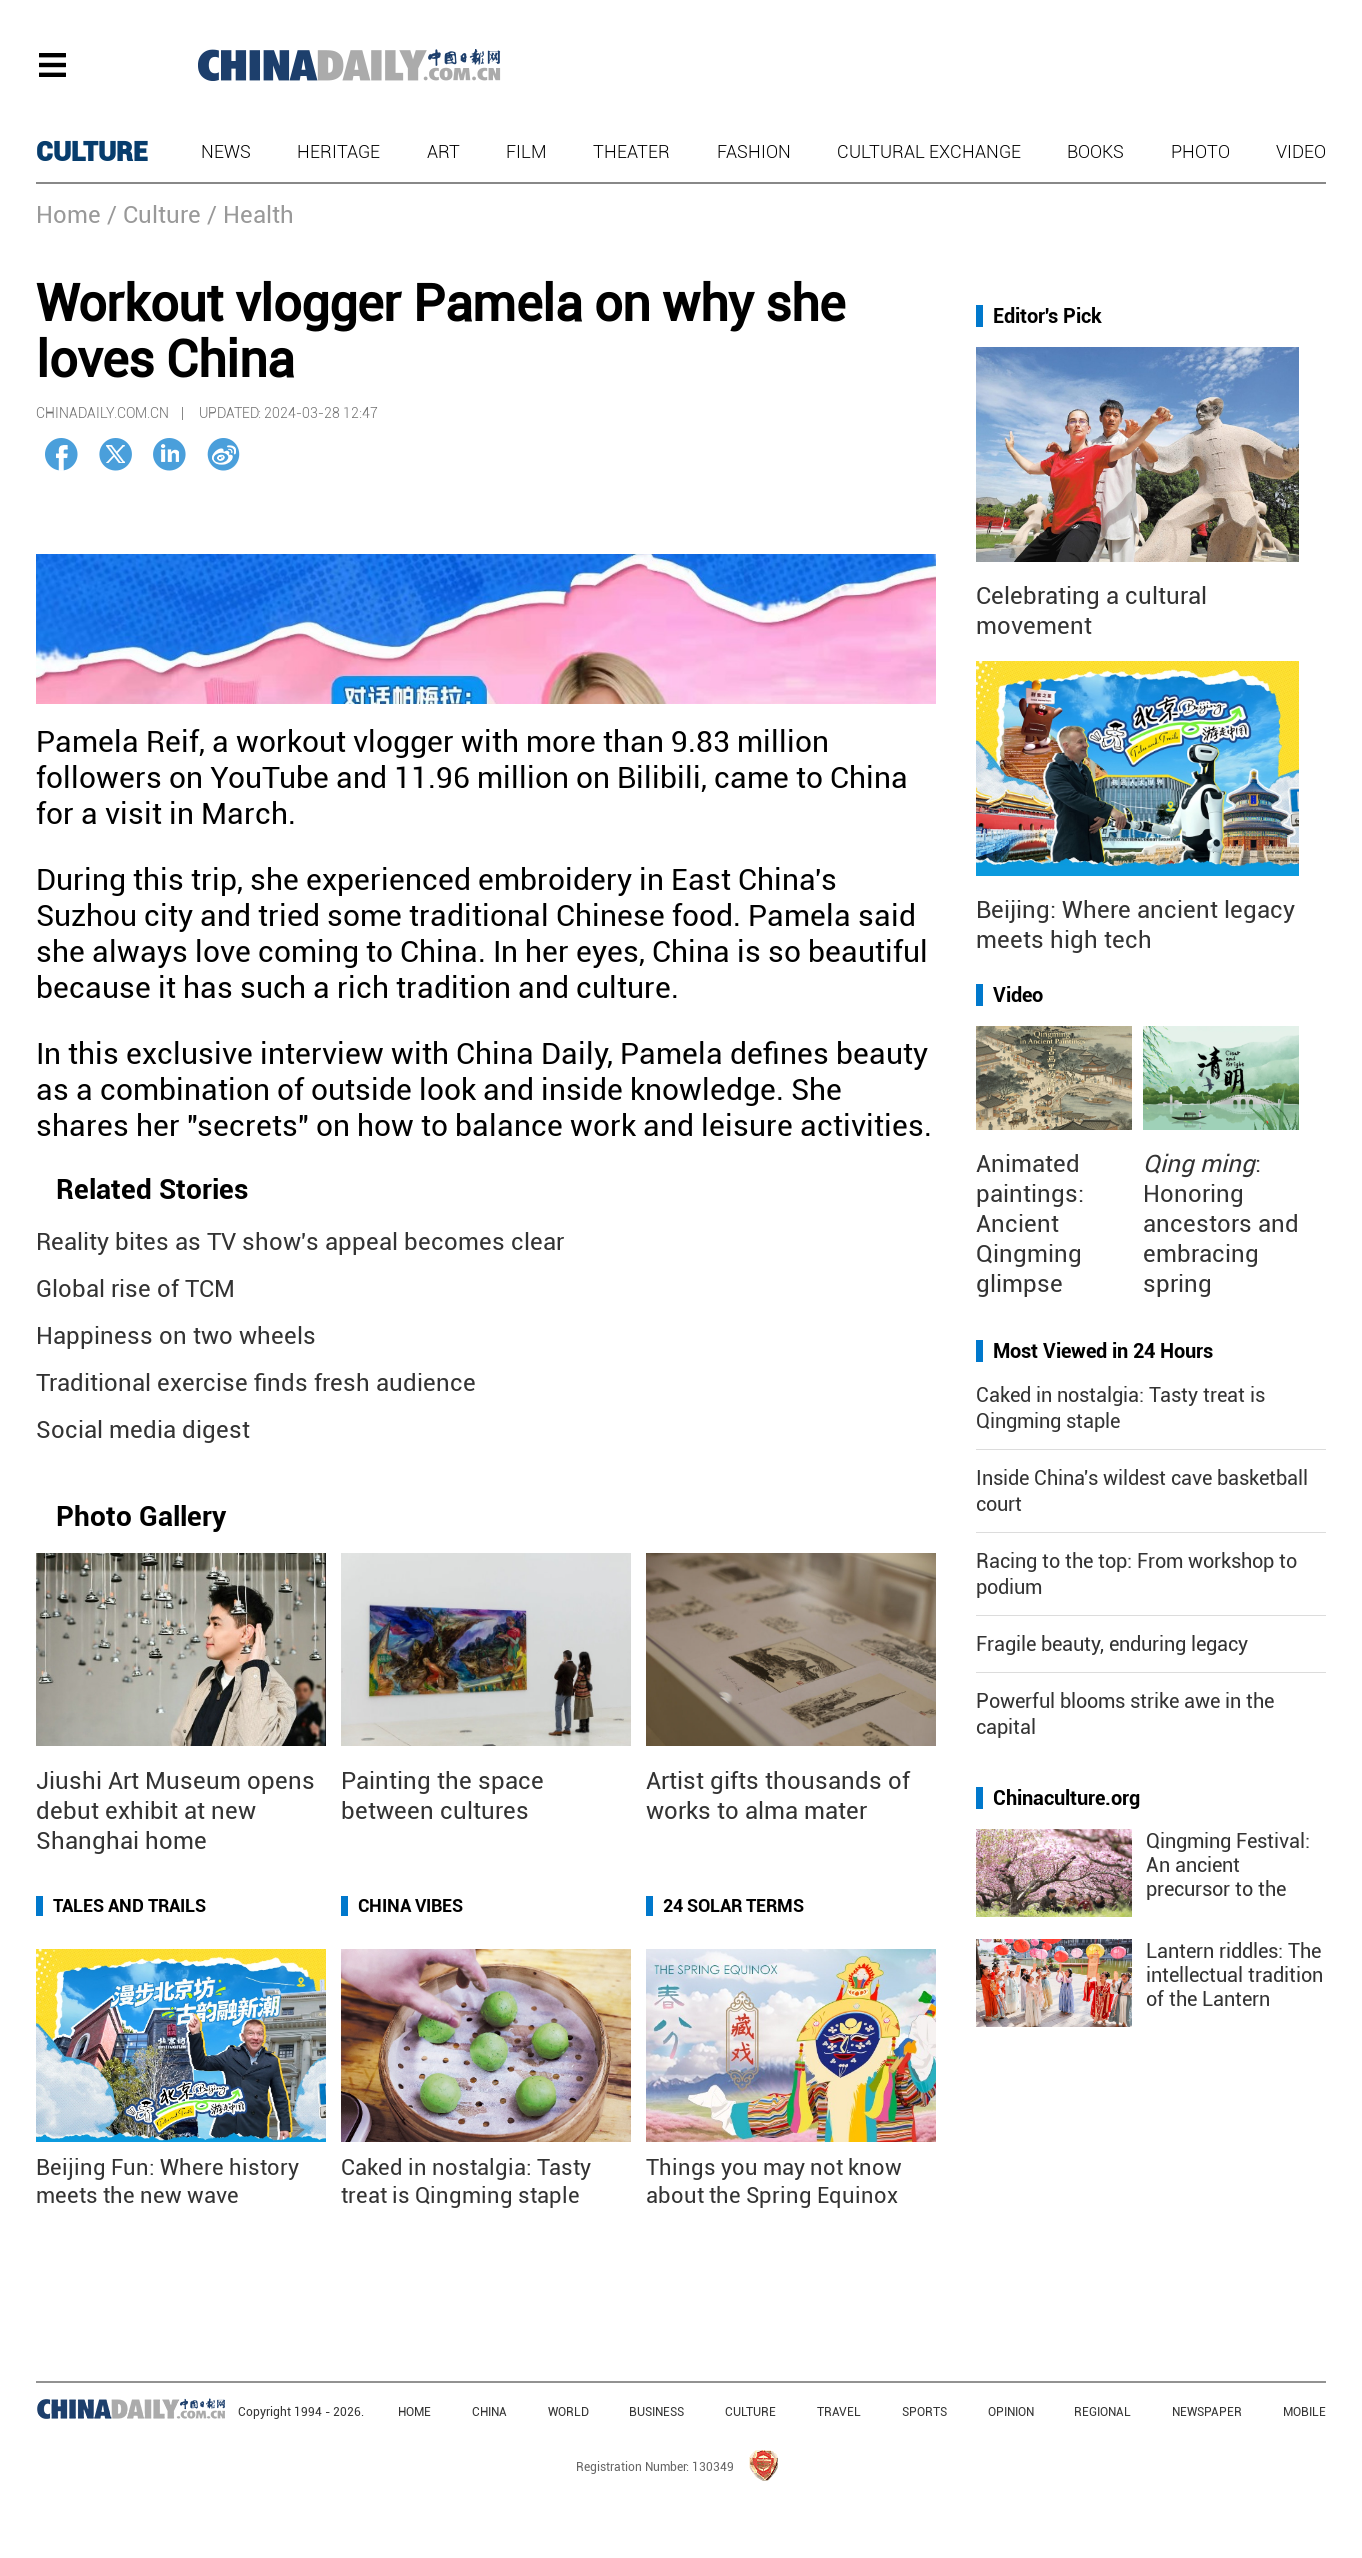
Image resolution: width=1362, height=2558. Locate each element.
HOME (414, 2412)
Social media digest (143, 1430)
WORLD (568, 2412)
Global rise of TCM (135, 1289)
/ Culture (154, 215)
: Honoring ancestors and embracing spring (1221, 1224)
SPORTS (924, 2412)
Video (1301, 151)
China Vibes (410, 1905)
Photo (1200, 151)
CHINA (489, 2412)
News (226, 151)
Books (1095, 151)
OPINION (1011, 2412)
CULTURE (92, 152)
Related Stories (152, 1189)
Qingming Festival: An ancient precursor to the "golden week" (1228, 1877)
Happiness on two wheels (176, 1336)
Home (68, 215)
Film (526, 151)
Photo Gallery (141, 1516)
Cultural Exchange (929, 151)
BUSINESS (656, 2412)
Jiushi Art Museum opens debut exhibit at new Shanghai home (175, 1811)
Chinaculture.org (1066, 1798)
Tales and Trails (129, 1905)
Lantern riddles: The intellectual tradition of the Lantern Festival (1234, 1987)
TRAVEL (839, 2412)
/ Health (250, 215)
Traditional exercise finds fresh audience (256, 1383)
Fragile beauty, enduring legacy (1112, 1644)
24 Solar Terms (733, 1905)
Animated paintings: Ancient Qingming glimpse (1030, 1224)
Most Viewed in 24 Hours (1103, 1351)
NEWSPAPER (1207, 2412)
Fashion (754, 151)
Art (443, 151)
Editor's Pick (1047, 316)
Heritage (338, 151)
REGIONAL (1102, 2412)
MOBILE (1304, 2412)
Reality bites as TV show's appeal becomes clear (300, 1242)
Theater (631, 151)
